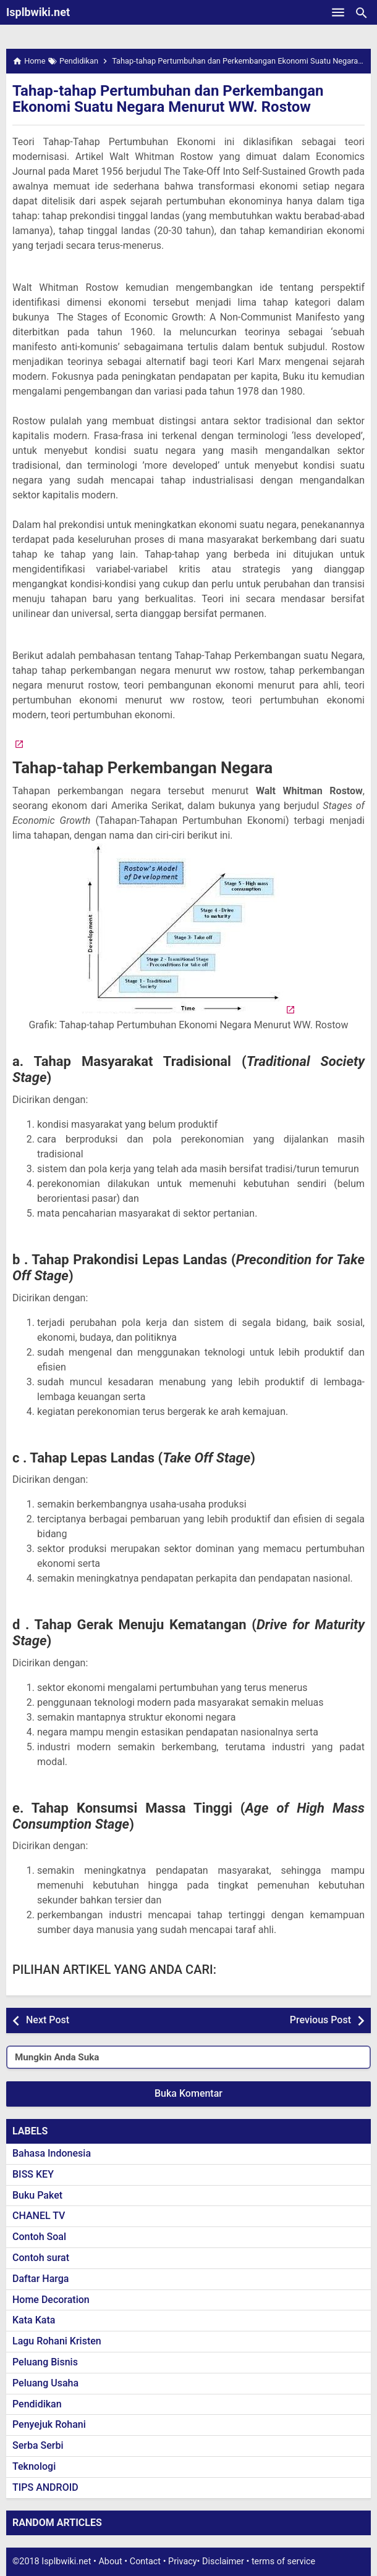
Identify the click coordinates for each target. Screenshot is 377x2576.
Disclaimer (223, 2561)
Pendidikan (37, 2404)
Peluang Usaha (45, 2383)
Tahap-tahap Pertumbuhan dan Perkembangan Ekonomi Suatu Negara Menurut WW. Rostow (168, 98)
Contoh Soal (39, 2236)
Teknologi (34, 2466)
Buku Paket (37, 2195)
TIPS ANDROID (45, 2487)
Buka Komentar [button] (188, 2093)
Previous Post (320, 2020)
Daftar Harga (40, 2278)
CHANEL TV (38, 2215)
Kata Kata (33, 2320)
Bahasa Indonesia (51, 2153)
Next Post (47, 2020)
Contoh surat (40, 2257)
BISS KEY (33, 2174)
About (110, 2561)
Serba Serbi (38, 2445)
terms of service (283, 2561)
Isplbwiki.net (38, 12)
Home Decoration (51, 2299)
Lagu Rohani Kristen (56, 2341)
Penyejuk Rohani (49, 2424)
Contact (145, 2561)
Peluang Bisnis (45, 2362)
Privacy (182, 2561)
